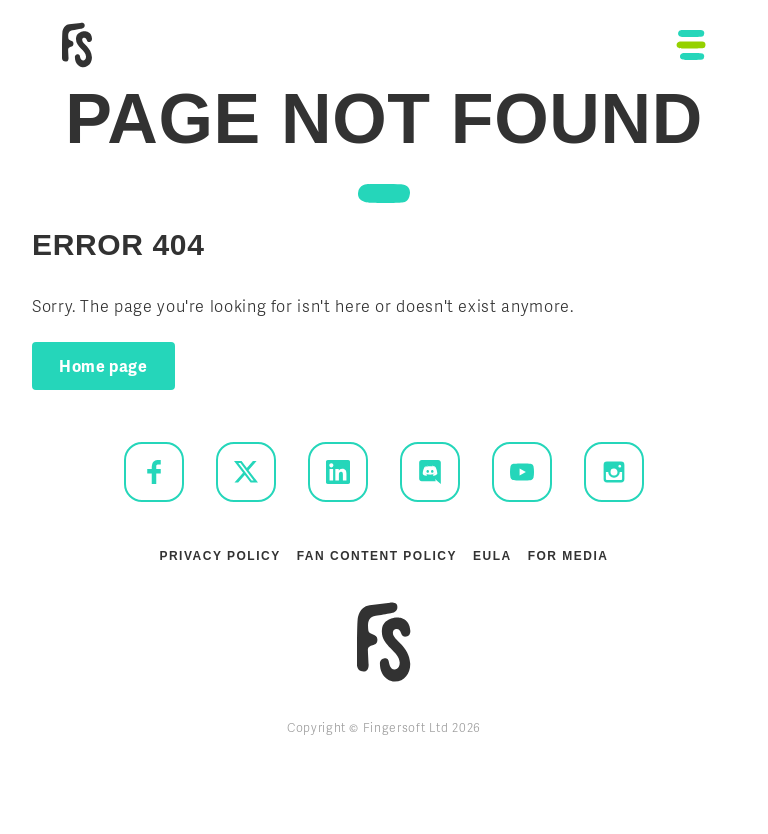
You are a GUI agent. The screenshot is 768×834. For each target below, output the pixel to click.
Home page (103, 365)
